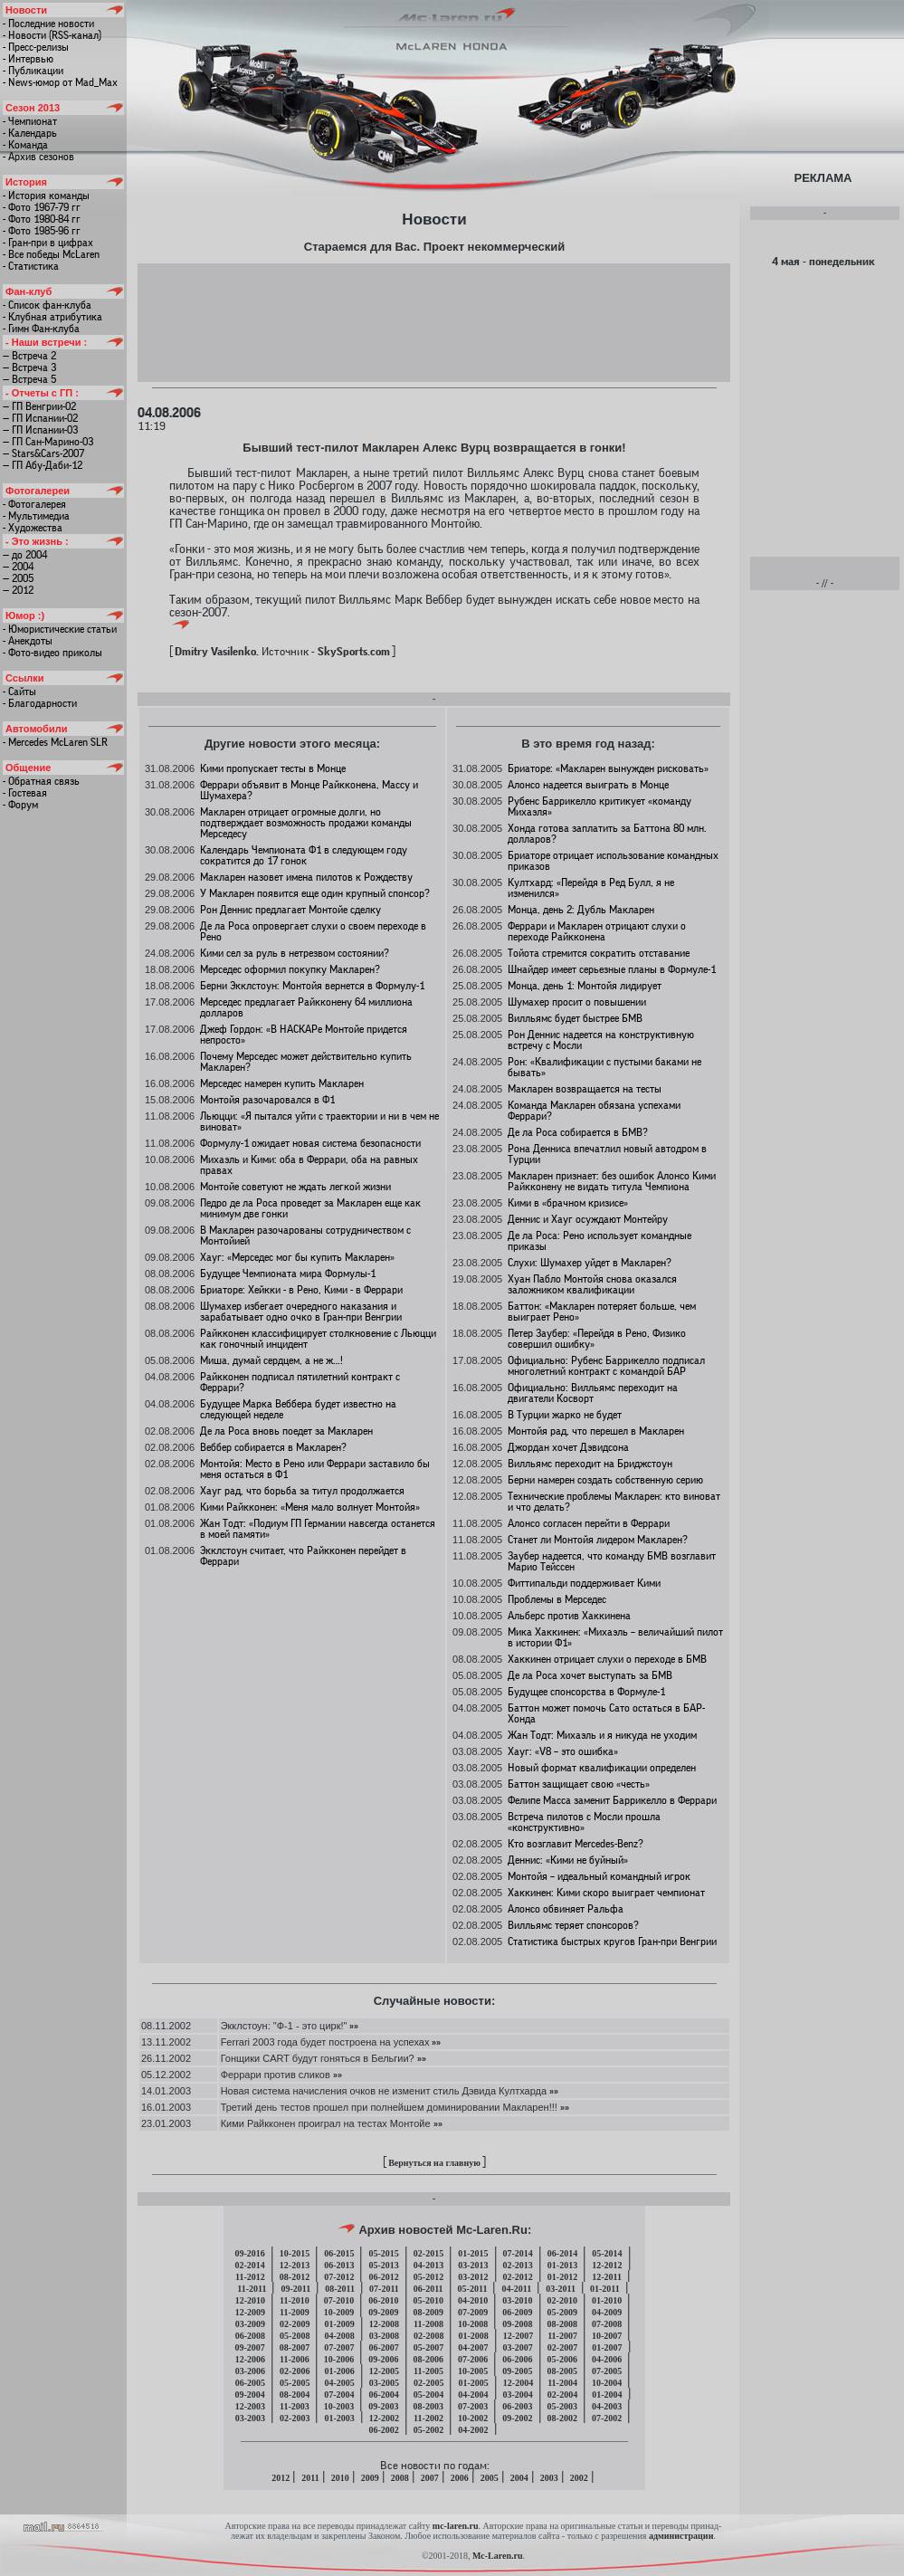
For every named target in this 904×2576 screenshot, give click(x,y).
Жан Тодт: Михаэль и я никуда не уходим (602, 1735)
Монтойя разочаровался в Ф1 (267, 1099)
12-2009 (250, 2312)
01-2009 (339, 2324)
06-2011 (428, 2289)
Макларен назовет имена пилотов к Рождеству (306, 877)
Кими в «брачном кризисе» (568, 1202)
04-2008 (339, 2336)
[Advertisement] (434, 321)
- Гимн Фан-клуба (41, 328)
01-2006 (339, 2371)
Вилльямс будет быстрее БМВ (575, 1018)
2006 (460, 2478)
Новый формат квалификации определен (602, 1767)
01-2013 (562, 2265)
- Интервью (28, 58)
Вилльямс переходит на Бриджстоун (590, 1463)
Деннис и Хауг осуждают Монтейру (588, 1219)
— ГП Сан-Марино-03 (48, 441)
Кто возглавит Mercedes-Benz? (575, 1843)
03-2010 (517, 2300)
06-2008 (250, 2336)
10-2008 (473, 2324)
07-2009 (473, 2312)
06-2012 (383, 2277)
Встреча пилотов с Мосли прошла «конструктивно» (584, 1822)
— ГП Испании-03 (40, 430)
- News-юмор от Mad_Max (60, 82)
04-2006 (607, 2359)
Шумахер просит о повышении (577, 1002)
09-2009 (383, 2312)
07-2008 (607, 2324)
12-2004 (518, 2383)
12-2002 (384, 2418)
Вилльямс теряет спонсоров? (573, 1925)
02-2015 (428, 2253)
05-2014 (607, 2253)
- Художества (32, 527)
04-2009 (607, 2312)
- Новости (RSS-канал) (52, 35)
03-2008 (384, 2336)
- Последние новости (48, 23)
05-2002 (428, 2430)
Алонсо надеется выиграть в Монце (588, 784)
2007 (430, 2478)
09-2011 (295, 2289)
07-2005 (607, 2371)
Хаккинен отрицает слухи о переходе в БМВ (607, 1659)
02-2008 (428, 2336)
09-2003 (383, 2406)
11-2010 (294, 2300)
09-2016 (249, 2253)
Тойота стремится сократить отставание (599, 953)
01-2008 (473, 2336)
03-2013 (473, 2265)
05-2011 (473, 2289)
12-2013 (294, 2265)
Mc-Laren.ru (497, 2556)
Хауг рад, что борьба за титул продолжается (302, 1490)
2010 (340, 2478)
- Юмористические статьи (60, 629)
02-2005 (428, 2383)
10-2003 (339, 2406)
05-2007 (428, 2347)
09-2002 (517, 2418)
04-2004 (473, 2394)
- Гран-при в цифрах (48, 242)
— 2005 (18, 578)
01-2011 (605, 2289)
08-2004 (294, 2394)
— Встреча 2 (29, 355)
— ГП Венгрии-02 (39, 406)
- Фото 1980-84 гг (42, 219)
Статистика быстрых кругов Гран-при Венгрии (612, 1941)
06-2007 (383, 2347)
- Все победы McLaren (51, 254)
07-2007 (339, 2347)
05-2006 (562, 2359)
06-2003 (517, 2406)
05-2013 (383, 2265)
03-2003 (250, 2418)
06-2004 (383, 2394)
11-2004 (562, 2383)
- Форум (20, 804)
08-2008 (562, 2324)
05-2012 (428, 2277)
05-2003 (562, 2406)
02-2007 (562, 2347)
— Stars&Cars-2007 (43, 453)
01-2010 (607, 2300)
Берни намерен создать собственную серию (605, 1479)
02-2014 (249, 2265)
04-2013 (428, 2265)
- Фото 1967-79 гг (42, 207)
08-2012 (294, 2277)
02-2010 (562, 2300)
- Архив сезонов (38, 156)
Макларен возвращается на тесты (584, 1088)
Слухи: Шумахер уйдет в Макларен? (589, 1262)
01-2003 (339, 2418)
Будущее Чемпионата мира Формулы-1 (288, 1273)
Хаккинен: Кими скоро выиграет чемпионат (606, 1892)
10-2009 (339, 2312)
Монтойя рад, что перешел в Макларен (596, 1431)
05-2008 (294, 2336)
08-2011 (340, 2289)
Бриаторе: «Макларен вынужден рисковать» (608, 768)
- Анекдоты (27, 640)
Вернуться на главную (434, 2163)
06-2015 (339, 2253)
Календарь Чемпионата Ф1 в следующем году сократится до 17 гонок (303, 855)
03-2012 (473, 2277)
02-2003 (294, 2418)
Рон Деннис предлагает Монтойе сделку (290, 909)
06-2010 (383, 2300)
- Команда (25, 144)
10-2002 (473, 2418)
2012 (280, 2478)
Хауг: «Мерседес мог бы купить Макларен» (297, 1257)
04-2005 (339, 2383)
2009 (370, 2478)
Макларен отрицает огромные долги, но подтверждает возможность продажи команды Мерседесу (306, 822)
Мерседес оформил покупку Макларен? (290, 969)
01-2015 (473, 2253)
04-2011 (516, 2289)
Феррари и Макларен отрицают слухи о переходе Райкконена (597, 931)
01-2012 (562, 2277)
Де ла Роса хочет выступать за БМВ (590, 1675)
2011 (310, 2478)
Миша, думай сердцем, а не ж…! (271, 1360)
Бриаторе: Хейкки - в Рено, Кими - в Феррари (301, 1289)
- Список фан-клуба (47, 305)
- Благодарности (40, 703)
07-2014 (518, 2253)
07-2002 (607, 2418)
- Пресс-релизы (36, 47)
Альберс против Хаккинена (569, 1615)
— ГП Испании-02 (40, 418)
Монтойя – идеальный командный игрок (599, 1876)
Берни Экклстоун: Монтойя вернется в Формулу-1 (312, 985)
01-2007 (607, 2347)
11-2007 (562, 2336)
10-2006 (339, 2359)
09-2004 (249, 2394)
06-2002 (383, 2430)
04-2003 (607, 2406)
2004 (519, 2478)
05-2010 (428, 2300)
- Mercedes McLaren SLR (55, 742)
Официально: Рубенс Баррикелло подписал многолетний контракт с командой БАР (606, 1366)
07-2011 (384, 2289)
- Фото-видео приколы (52, 652)
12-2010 (250, 2300)
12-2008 (384, 2324)
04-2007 (473, 2347)
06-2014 (562, 2253)
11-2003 (294, 2406)
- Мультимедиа (36, 515)
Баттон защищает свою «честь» (579, 1784)
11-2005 (428, 2371)
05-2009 (562, 2312)
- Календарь (30, 133)
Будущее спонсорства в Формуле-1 (586, 1691)
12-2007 (518, 2336)
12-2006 (250, 2359)
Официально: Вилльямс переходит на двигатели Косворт (593, 1393)
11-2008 (428, 2324)
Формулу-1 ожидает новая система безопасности (310, 1143)
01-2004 (607, 2394)
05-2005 (294, 2383)
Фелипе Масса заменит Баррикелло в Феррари (612, 1800)
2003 (549, 2478)
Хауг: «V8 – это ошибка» (563, 1751)
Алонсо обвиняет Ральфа (565, 1908)
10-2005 (473, 2371)
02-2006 (294, 2371)
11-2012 (250, 2277)
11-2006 (294, 2359)
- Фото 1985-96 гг (42, 230)
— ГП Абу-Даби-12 (42, 465)
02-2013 (518, 2265)
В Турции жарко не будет (565, 1414)
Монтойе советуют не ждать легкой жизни (295, 1186)
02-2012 (518, 2277)
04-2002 (473, 2430)
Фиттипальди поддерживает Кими (584, 1583)
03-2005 (384, 2383)
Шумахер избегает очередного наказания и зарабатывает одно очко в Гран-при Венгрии (301, 1311)
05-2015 (383, 2253)
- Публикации (33, 70)
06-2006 (517, 2359)
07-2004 (339, 2394)
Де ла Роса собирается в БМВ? (578, 1132)
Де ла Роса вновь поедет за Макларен (286, 1431)
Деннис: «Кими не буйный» (568, 1860)
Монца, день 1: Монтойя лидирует (584, 985)
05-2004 (428, 2394)
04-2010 (473, 2300)
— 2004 (18, 566)
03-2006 (250, 2371)
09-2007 (249, 2347)
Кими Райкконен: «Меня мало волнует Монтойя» (310, 1507)
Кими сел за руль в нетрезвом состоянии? (294, 953)
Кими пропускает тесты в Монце (273, 768)
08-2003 (428, 2406)
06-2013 (339, 2265)
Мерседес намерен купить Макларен (282, 1083)
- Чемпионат (30, 121)
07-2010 (339, 2300)
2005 (490, 2478)
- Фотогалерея (34, 504)
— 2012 (18, 590)
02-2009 (294, 2324)
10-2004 (607, 2383)
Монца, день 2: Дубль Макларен (581, 909)
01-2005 (473, 2383)
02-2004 (562, 2394)
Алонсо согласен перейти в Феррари (589, 1523)
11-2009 (294, 2312)
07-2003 (473, 2406)
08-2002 (562, 2418)
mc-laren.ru (456, 2526)
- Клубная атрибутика (52, 316)
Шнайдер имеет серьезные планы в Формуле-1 (612, 969)
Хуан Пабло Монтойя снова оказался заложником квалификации (592, 1284)
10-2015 (294, 2253)
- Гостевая (25, 792)
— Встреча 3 (29, 367)
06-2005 (250, 2383)
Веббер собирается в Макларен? (273, 1447)
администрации (681, 2536)
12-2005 (384, 2371)
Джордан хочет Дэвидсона (568, 1447)
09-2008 (517, 2324)
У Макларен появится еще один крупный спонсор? (315, 893)
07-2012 (339, 2277)
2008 (400, 2478)
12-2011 (607, 2277)
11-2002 (428, 2418)
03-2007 (518, 2347)
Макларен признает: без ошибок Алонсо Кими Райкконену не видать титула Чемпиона (612, 1181)
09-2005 (517, 2371)
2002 (579, 2478)
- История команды (46, 195)
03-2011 (561, 2289)
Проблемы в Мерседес (557, 1599)
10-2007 (607, 2336)
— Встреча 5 (29, 379)
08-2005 (562, 2371)
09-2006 (383, 2359)
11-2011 (251, 2289)
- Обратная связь (41, 781)
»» (352, 2025)
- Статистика (31, 266)
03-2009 (250, 2324)
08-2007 (294, 2347)
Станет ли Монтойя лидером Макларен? (598, 1539)
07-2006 (473, 2359)
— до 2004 (25, 554)
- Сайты (19, 691)
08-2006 (428, 2359)
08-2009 (428, 2312)
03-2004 (518, 2394)
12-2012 (607, 2265)
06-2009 (517, 2312)
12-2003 (250, 2406)
